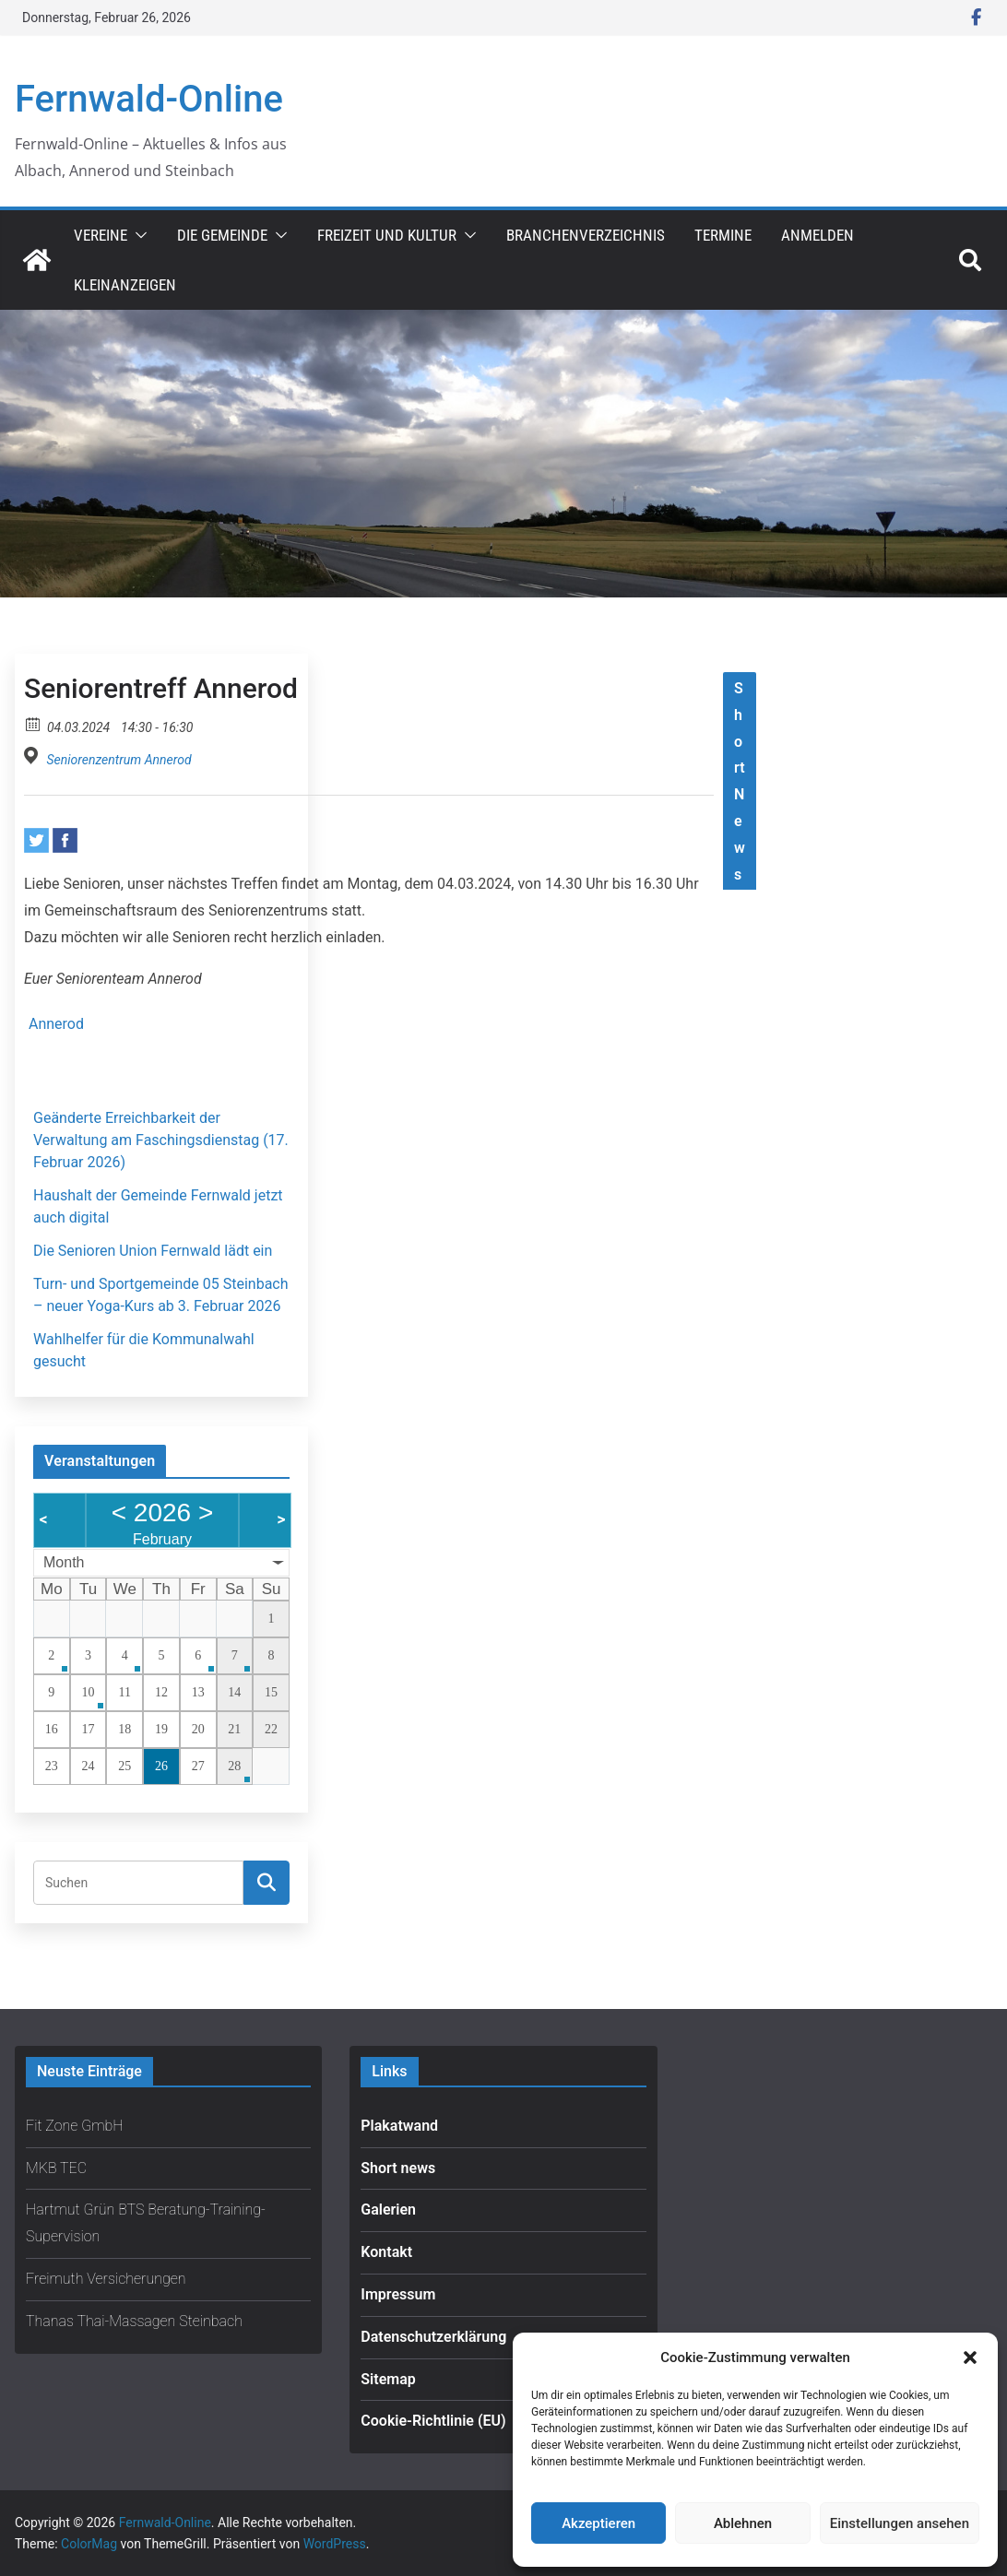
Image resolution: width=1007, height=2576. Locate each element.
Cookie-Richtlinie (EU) (433, 2420)
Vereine (100, 235)
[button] (970, 2357)
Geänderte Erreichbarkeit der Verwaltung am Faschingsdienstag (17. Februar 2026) (161, 1140)
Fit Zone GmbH (75, 2125)
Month (63, 1562)
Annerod (56, 1024)
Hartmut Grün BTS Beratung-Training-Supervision (146, 2223)
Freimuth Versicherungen (106, 2278)
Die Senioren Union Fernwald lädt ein (152, 1250)
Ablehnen (743, 2523)
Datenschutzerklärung (433, 2337)
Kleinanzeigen (125, 285)
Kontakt (386, 2252)
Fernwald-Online (149, 99)
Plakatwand (399, 2125)
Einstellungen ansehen (899, 2523)
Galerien (388, 2209)
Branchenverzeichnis (585, 235)
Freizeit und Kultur (386, 235)
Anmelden (817, 235)
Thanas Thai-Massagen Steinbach (134, 2321)
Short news (398, 2168)
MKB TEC (56, 2168)
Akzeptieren (598, 2523)
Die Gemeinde (222, 235)
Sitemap (388, 2379)
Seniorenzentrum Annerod (118, 759)
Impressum (398, 2294)
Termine (723, 235)
